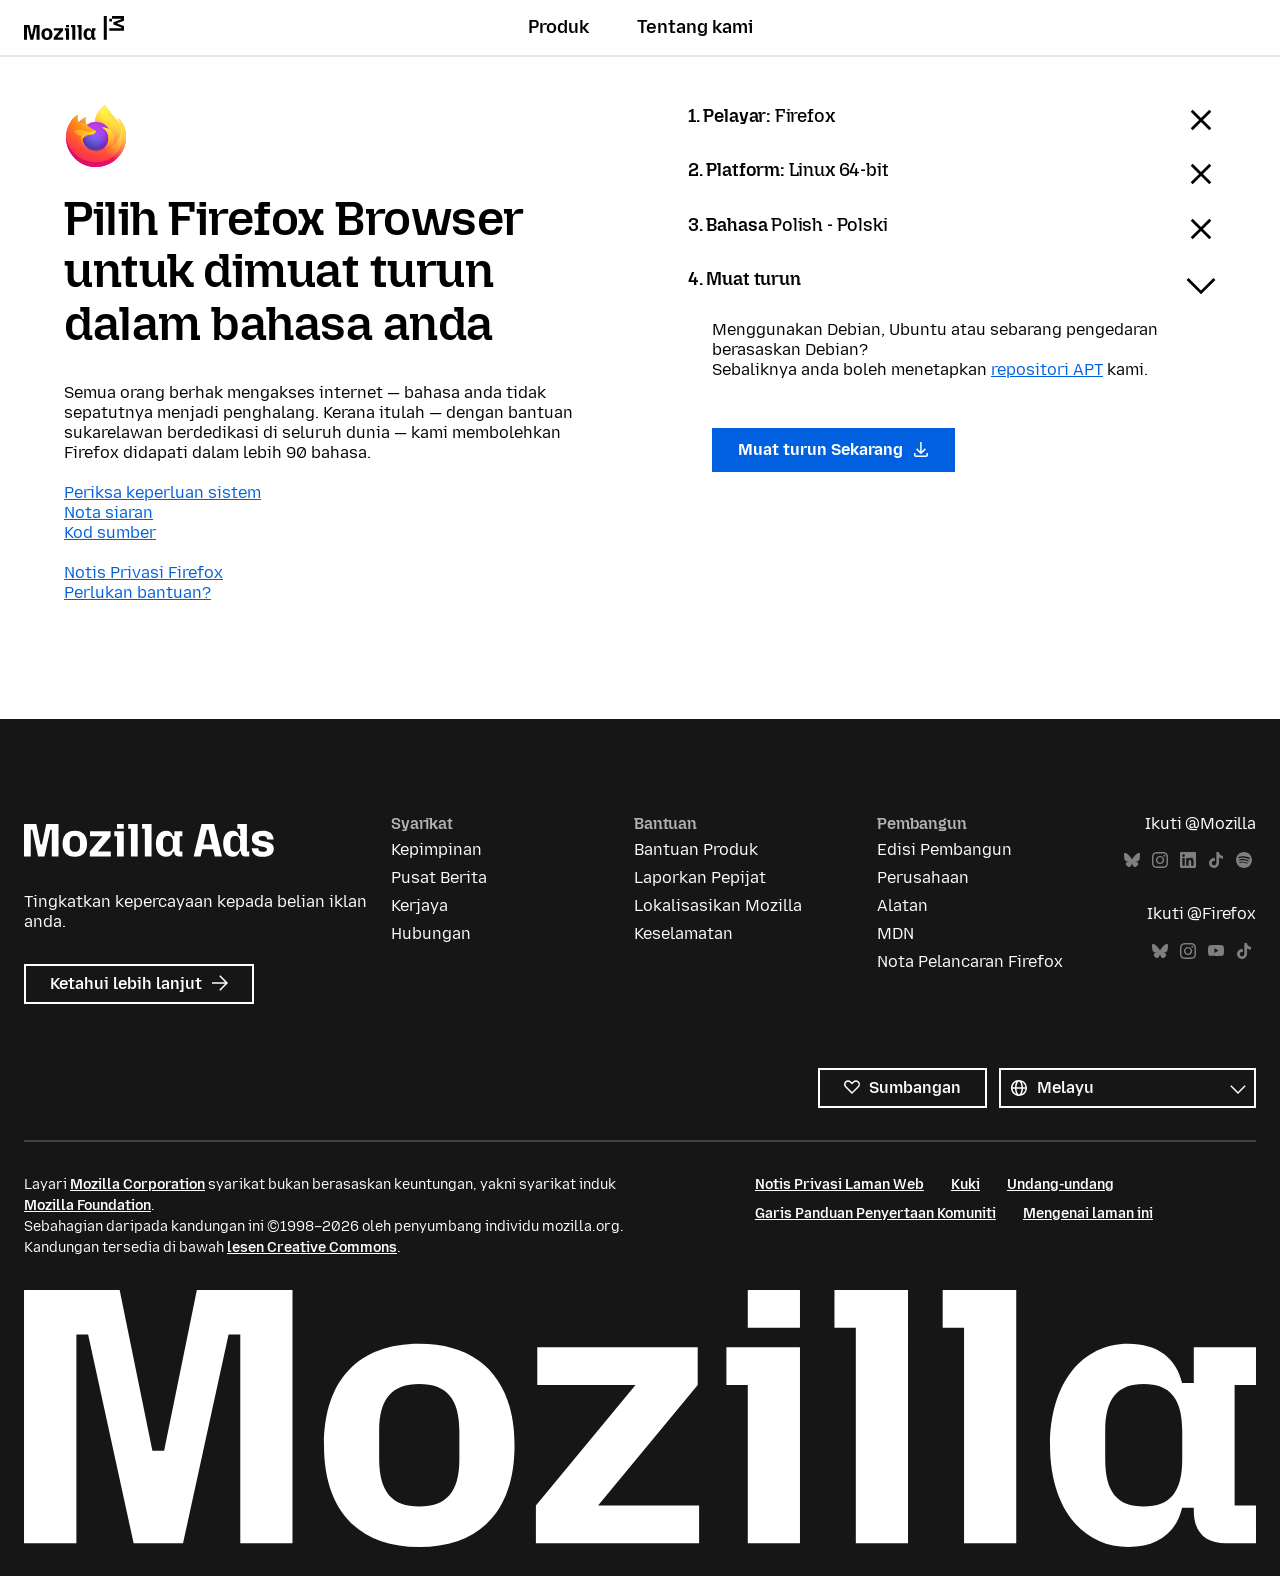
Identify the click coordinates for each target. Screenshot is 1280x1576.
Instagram (1160, 860)
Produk (558, 27)
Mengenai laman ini (1088, 1213)
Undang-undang (1060, 1184)
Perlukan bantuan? (137, 592)
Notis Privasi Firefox (143, 572)
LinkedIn (1188, 860)
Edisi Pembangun (944, 849)
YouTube (1216, 951)
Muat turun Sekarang (833, 449)
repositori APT (1047, 369)
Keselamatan (683, 933)
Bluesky (1132, 860)
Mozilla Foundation (87, 1205)
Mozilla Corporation (137, 1184)
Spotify (1244, 860)
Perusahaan (923, 877)
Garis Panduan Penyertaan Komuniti (875, 1213)
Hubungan (431, 933)
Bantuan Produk (696, 849)
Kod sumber (110, 532)
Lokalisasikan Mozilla (718, 905)
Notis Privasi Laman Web (839, 1184)
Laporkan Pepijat (700, 877)
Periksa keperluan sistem (162, 492)
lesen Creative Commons (312, 1247)
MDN (895, 933)
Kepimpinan (436, 849)
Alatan (902, 905)
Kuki (965, 1184)
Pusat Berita (439, 877)
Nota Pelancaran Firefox (970, 961)
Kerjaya (419, 905)
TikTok (1216, 860)
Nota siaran (108, 512)
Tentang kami (695, 27)
